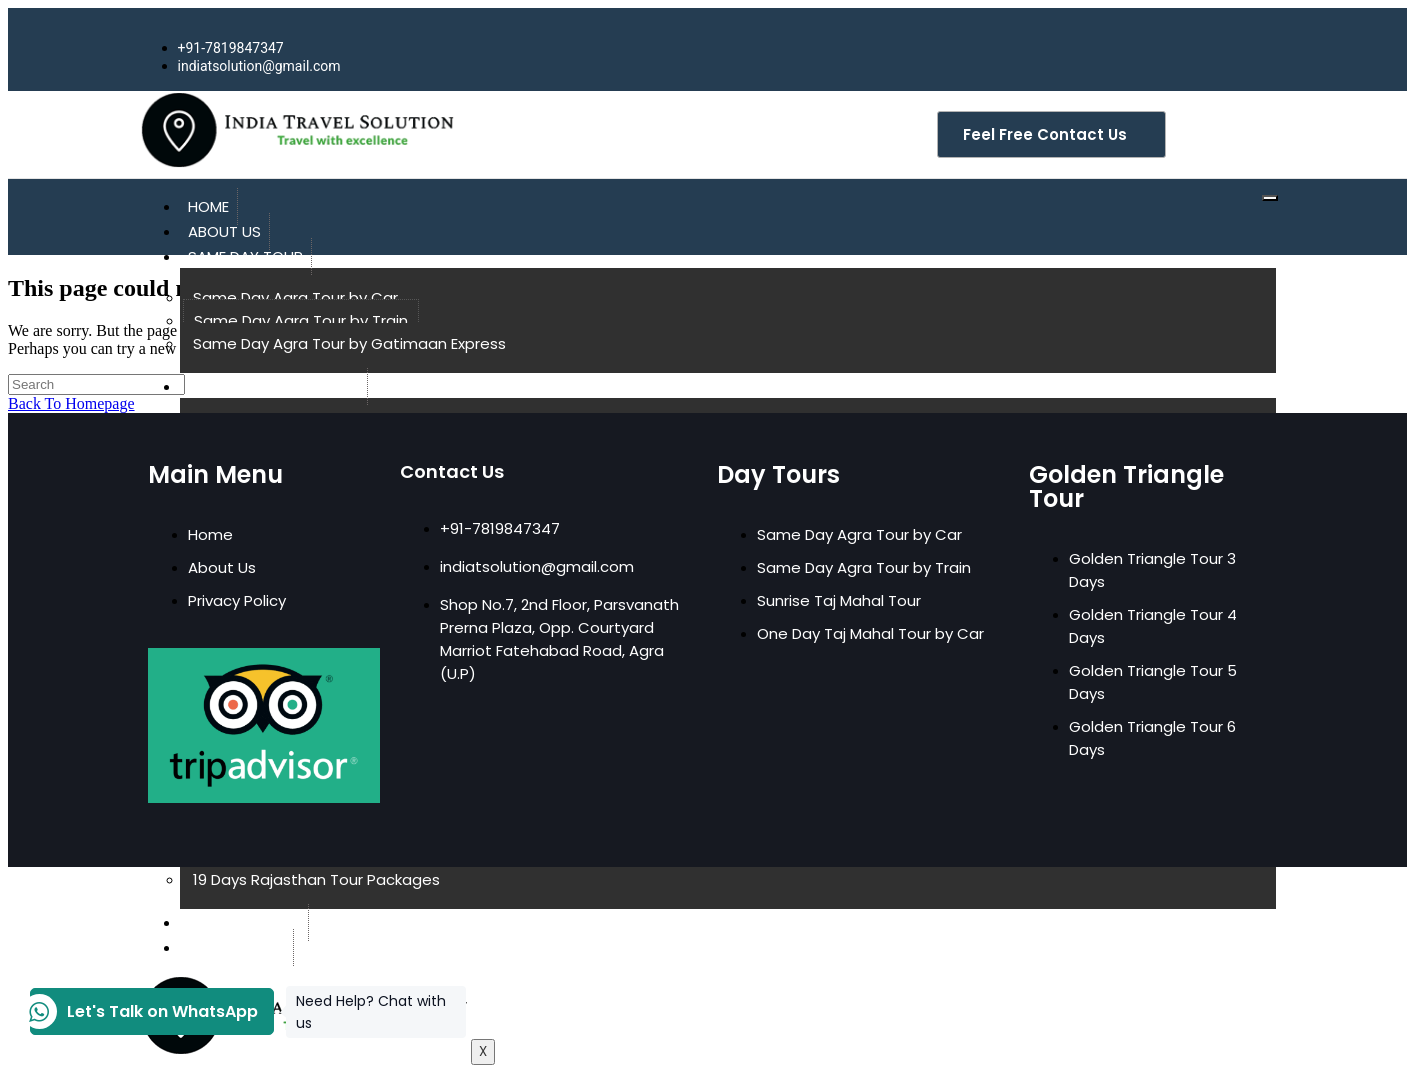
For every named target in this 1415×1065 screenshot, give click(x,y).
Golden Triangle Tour (273, 386)
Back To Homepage (71, 403)
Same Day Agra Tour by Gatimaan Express (349, 343)
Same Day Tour (245, 256)
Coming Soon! (244, 922)
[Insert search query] (96, 384)
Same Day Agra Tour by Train (301, 320)
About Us (224, 231)
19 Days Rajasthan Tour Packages (316, 879)
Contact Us (236, 947)
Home (208, 206)
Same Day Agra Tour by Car (295, 297)
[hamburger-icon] (1270, 198)
